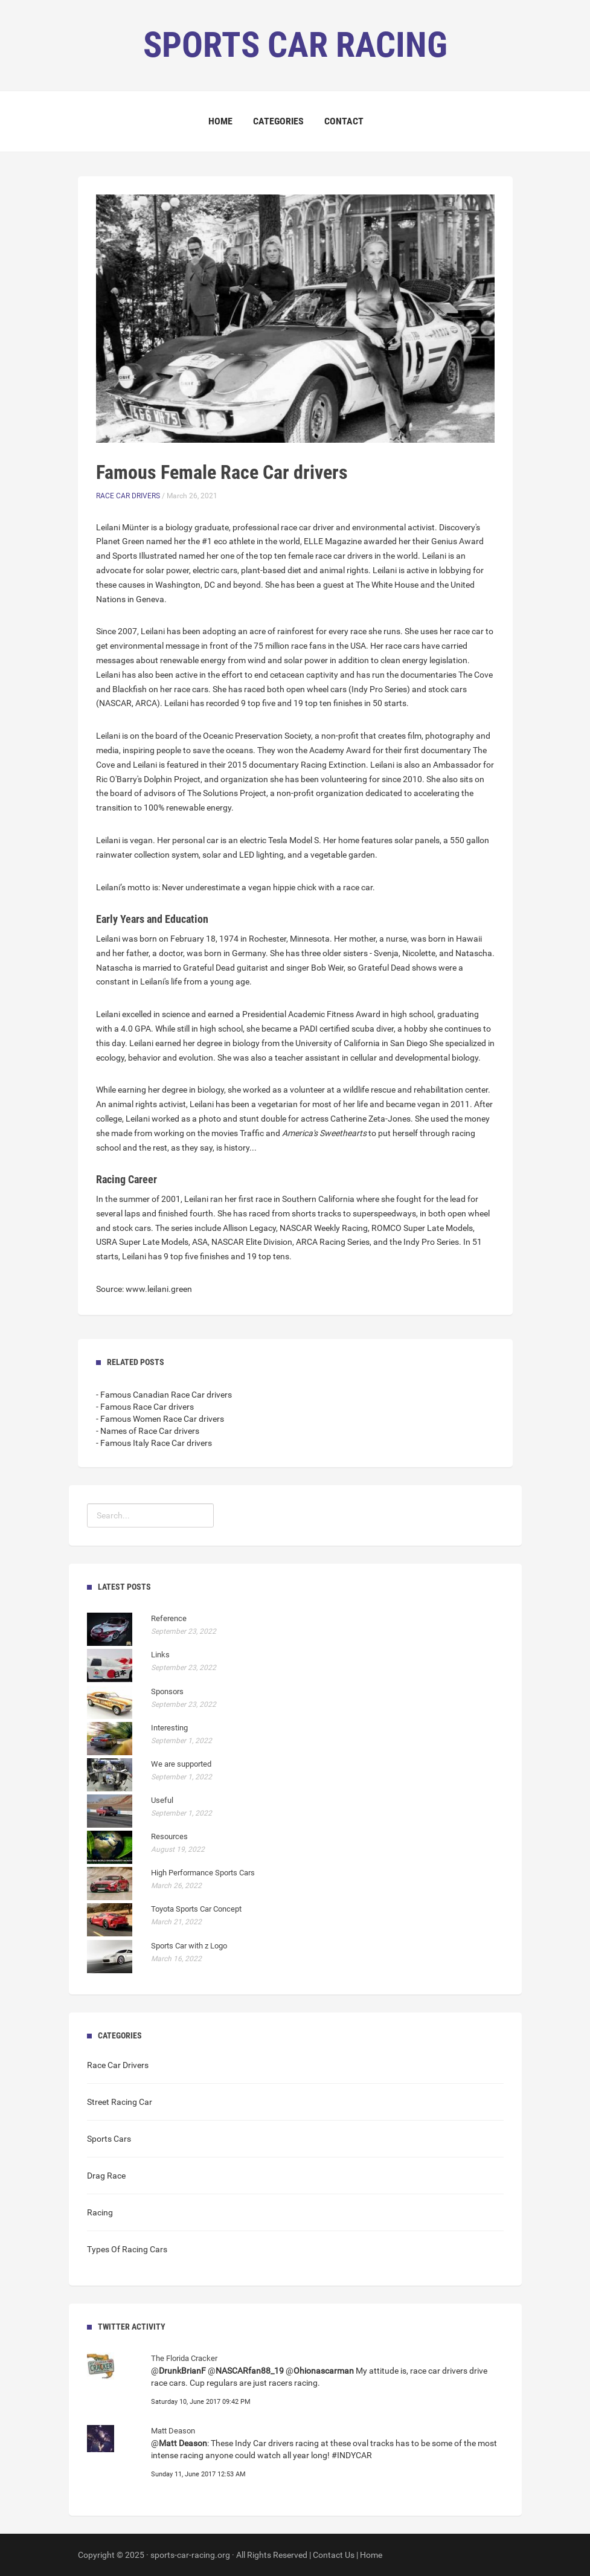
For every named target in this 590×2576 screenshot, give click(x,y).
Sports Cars (109, 2139)
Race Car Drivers (128, 496)
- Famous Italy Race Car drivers (154, 1443)
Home (220, 121)
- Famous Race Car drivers (145, 1407)
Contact (344, 121)
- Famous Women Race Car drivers (160, 1419)
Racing (100, 2212)
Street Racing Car (119, 2102)
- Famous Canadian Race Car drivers (164, 1394)
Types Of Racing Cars (127, 2249)
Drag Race (106, 2175)
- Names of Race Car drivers (147, 1431)
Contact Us (333, 2555)
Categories (278, 121)
